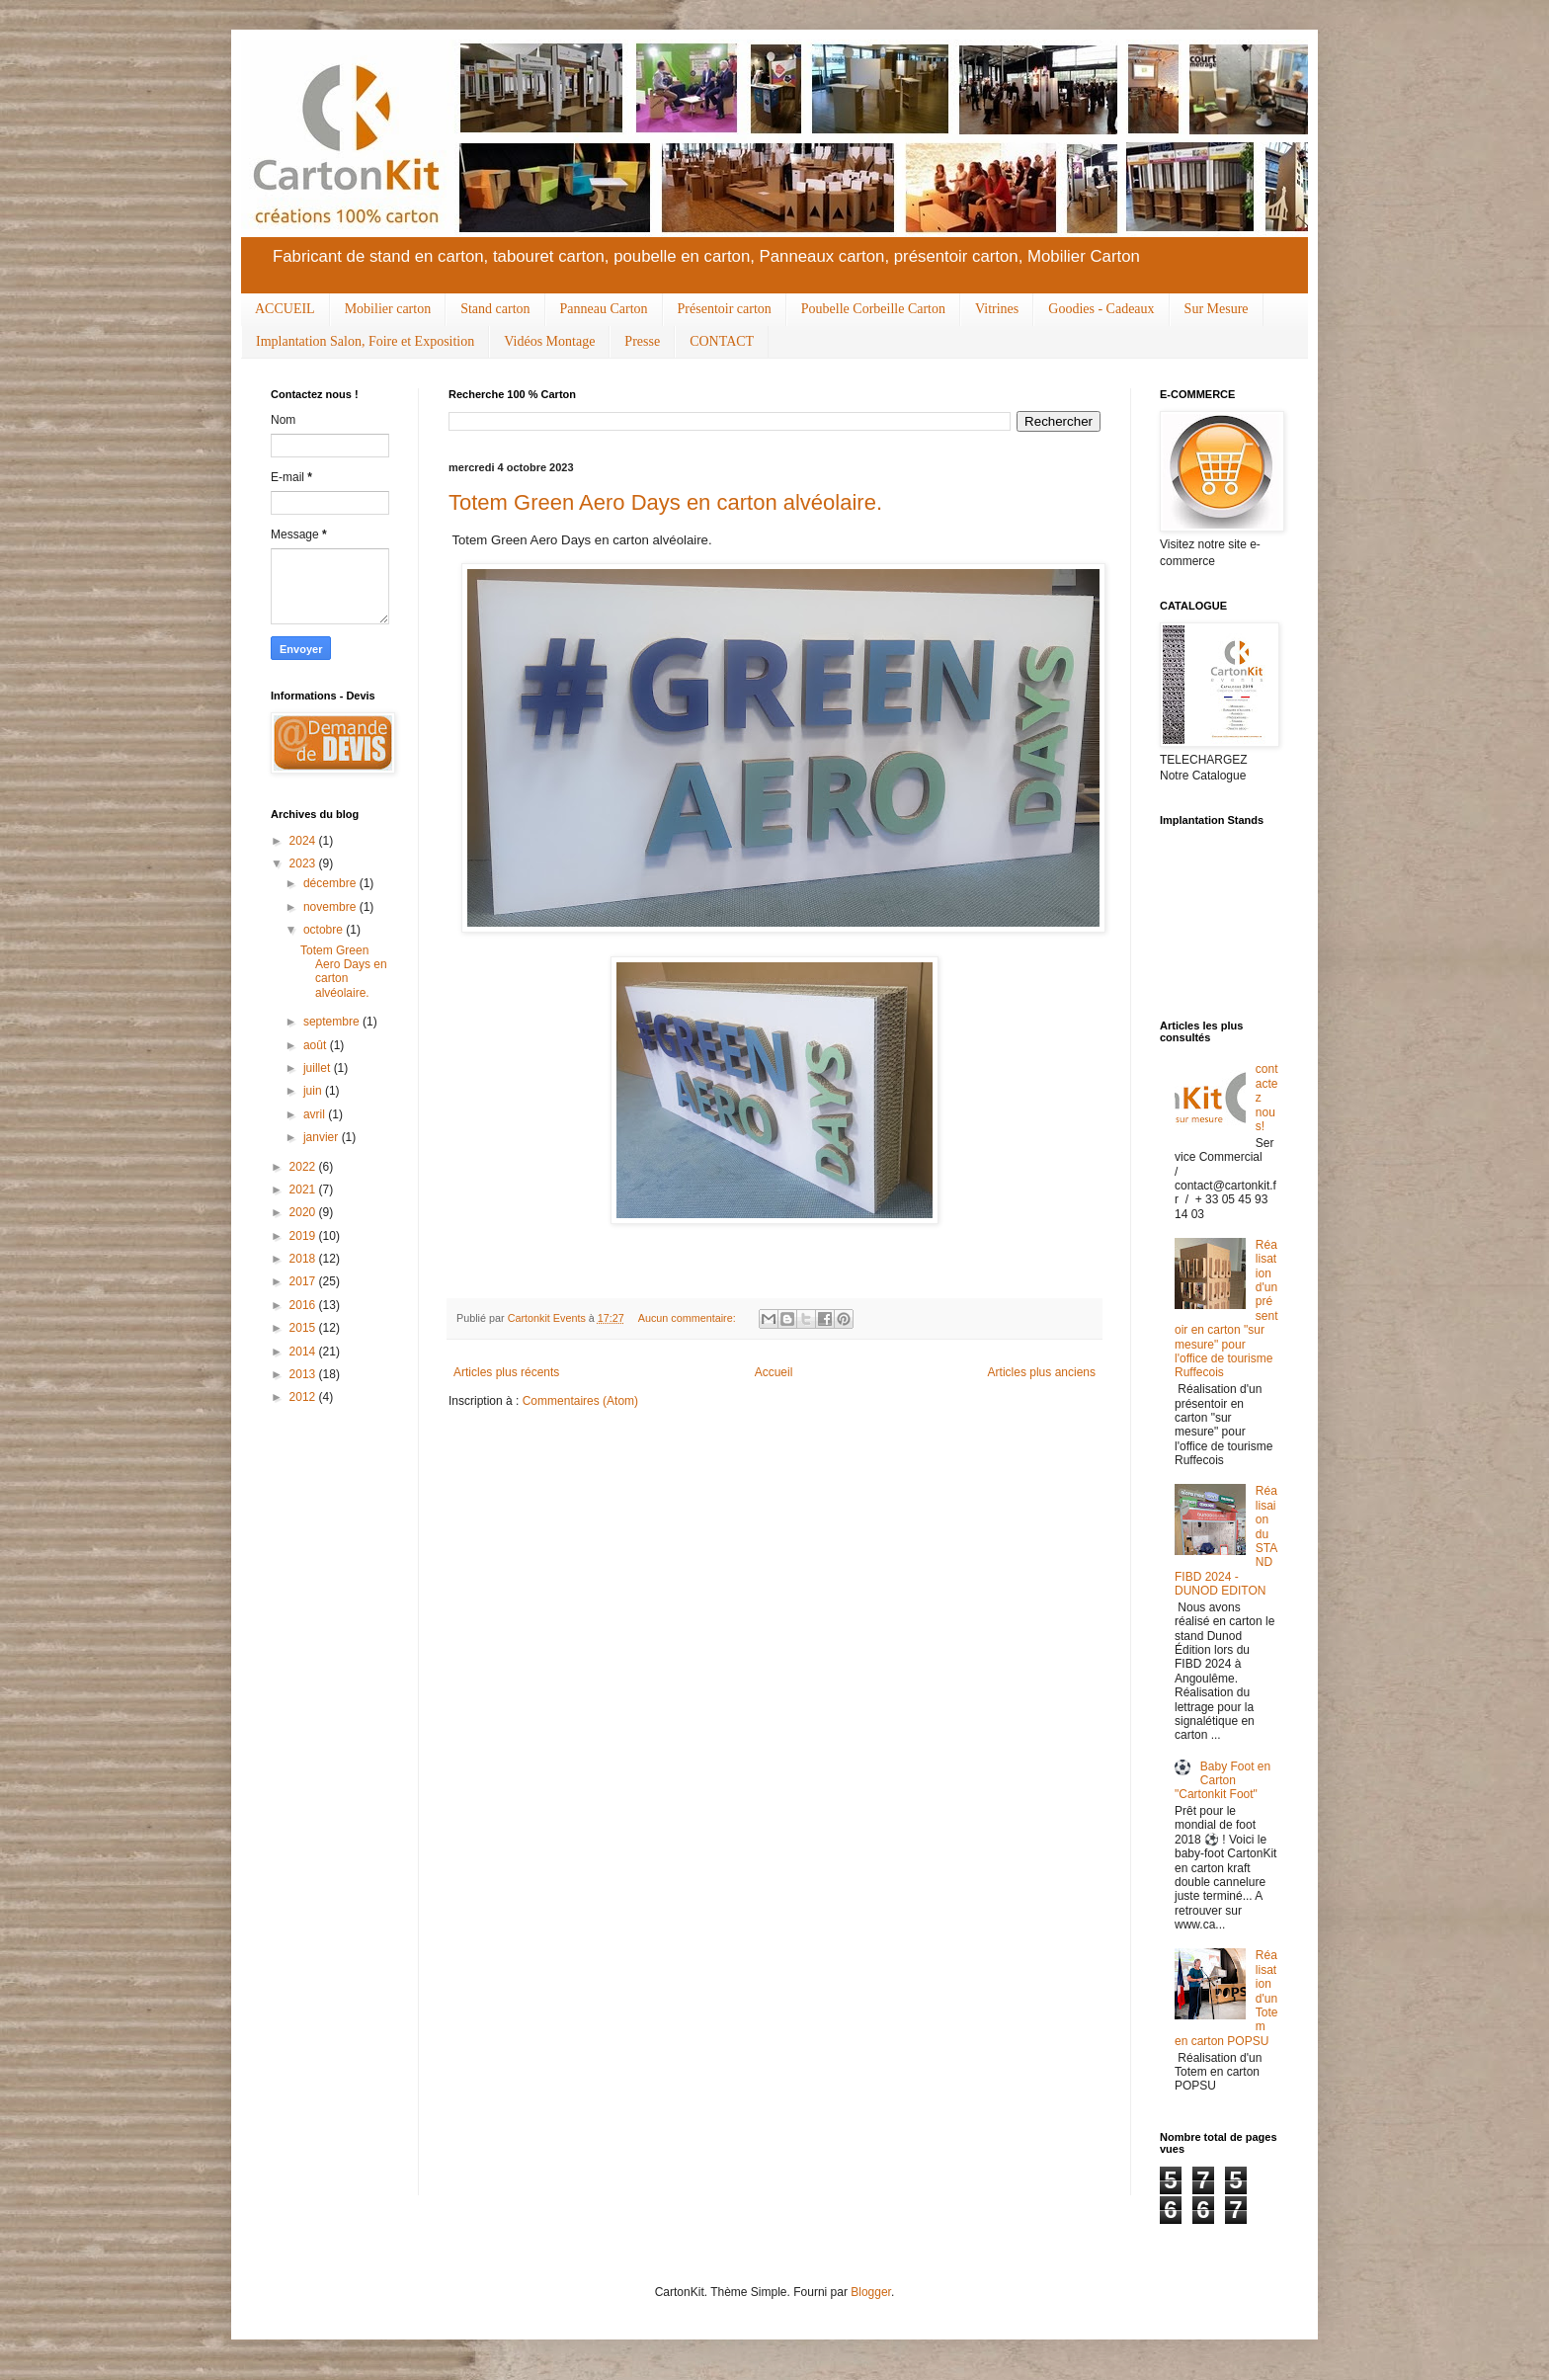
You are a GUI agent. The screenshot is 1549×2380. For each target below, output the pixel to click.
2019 (304, 1236)
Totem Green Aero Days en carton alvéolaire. (665, 502)
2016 (304, 1305)
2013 (304, 1374)
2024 (304, 841)
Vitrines (997, 308)
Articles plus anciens (1042, 1372)
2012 (304, 1397)
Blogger (871, 2292)
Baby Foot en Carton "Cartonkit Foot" (1222, 1781)
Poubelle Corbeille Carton (873, 308)
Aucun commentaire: (688, 1318)
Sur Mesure (1216, 308)
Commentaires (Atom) (580, 1401)
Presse (642, 341)
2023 (304, 863)
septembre (333, 1021)
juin (314, 1091)
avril (315, 1114)
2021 (304, 1189)
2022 (304, 1167)
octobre (324, 930)
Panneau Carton (604, 308)
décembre (331, 883)
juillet (318, 1068)
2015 (304, 1328)
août (316, 1045)
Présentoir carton (725, 308)
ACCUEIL (285, 308)
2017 (304, 1281)
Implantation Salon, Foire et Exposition (365, 341)
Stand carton (495, 308)
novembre (331, 907)
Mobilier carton (388, 308)
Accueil (774, 1372)
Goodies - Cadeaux (1101, 308)
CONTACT (722, 341)
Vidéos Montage (549, 341)
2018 (304, 1259)
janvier (322, 1137)
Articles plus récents (506, 1372)
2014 (304, 1351)
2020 (304, 1212)
